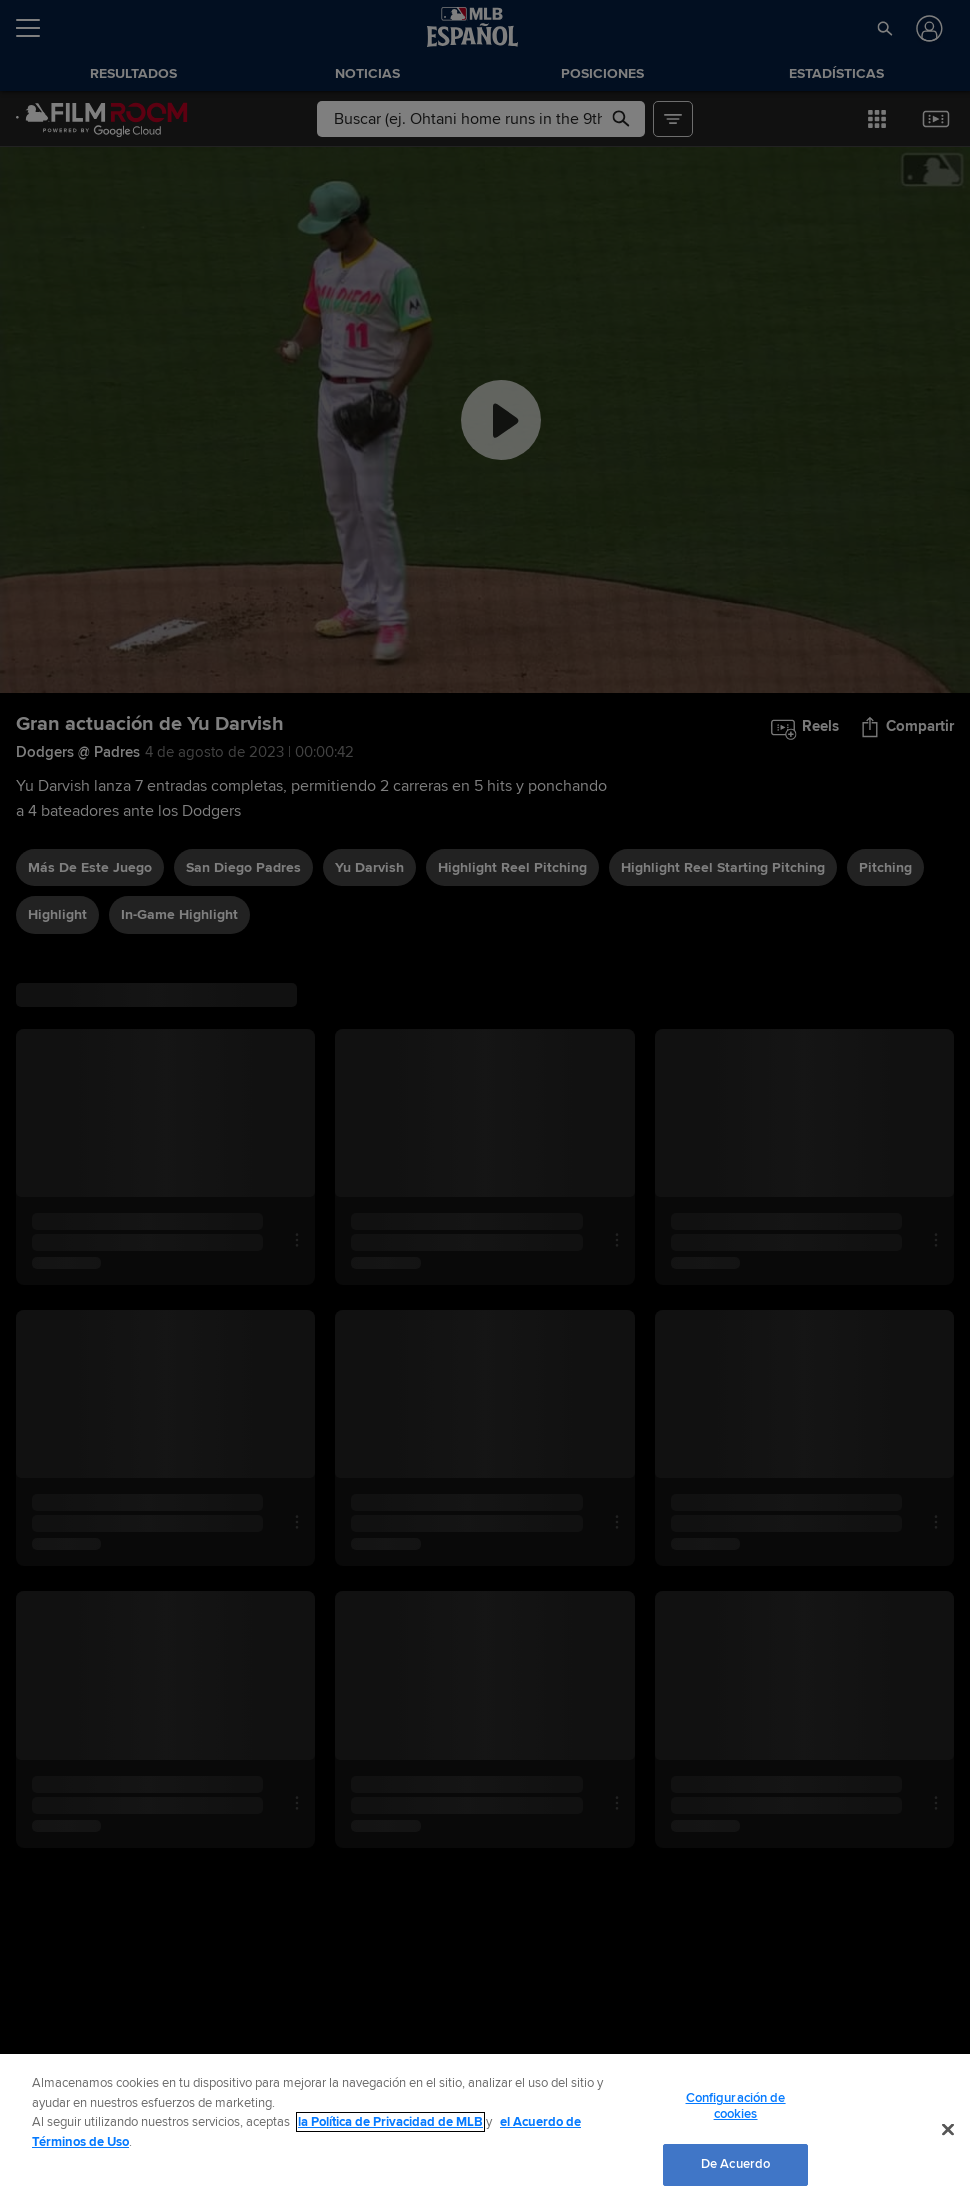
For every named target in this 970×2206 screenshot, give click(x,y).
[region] (485, 2130)
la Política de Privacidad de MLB (390, 2122)
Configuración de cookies (736, 2106)
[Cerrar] (948, 2130)
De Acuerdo (735, 2164)
